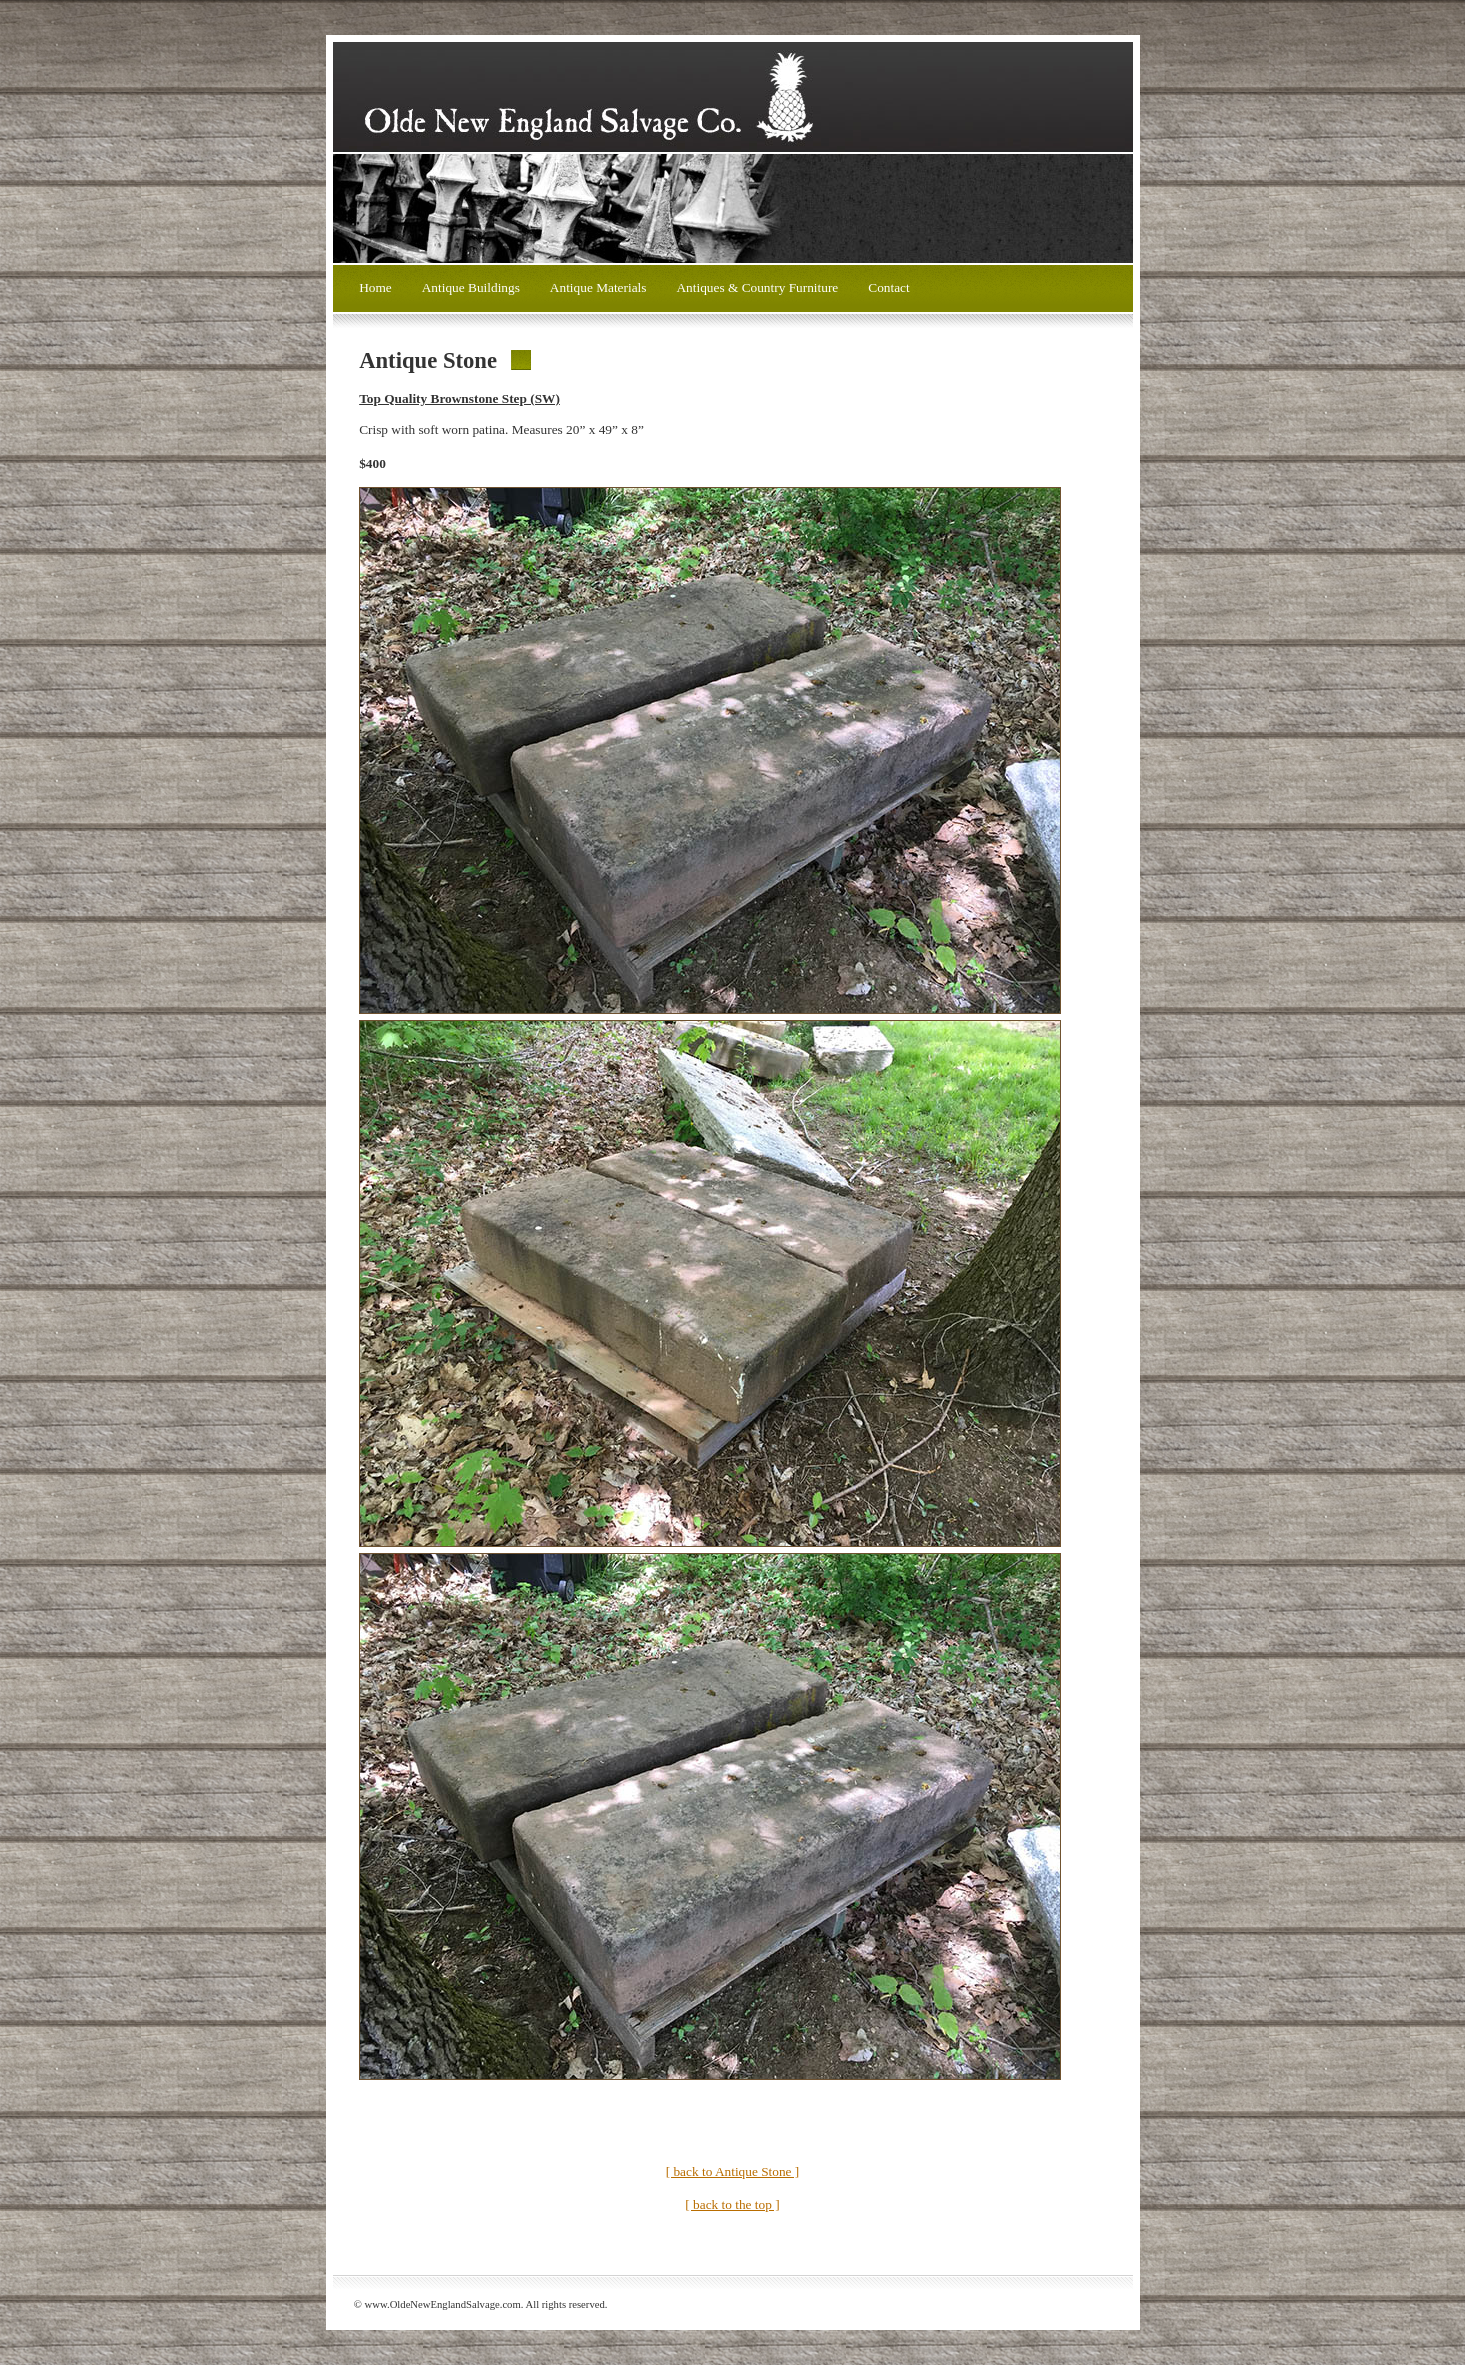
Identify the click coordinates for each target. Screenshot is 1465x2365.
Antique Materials (598, 287)
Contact (888, 287)
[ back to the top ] (732, 2204)
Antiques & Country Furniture (757, 287)
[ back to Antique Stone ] (733, 2171)
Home (375, 287)
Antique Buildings (471, 287)
